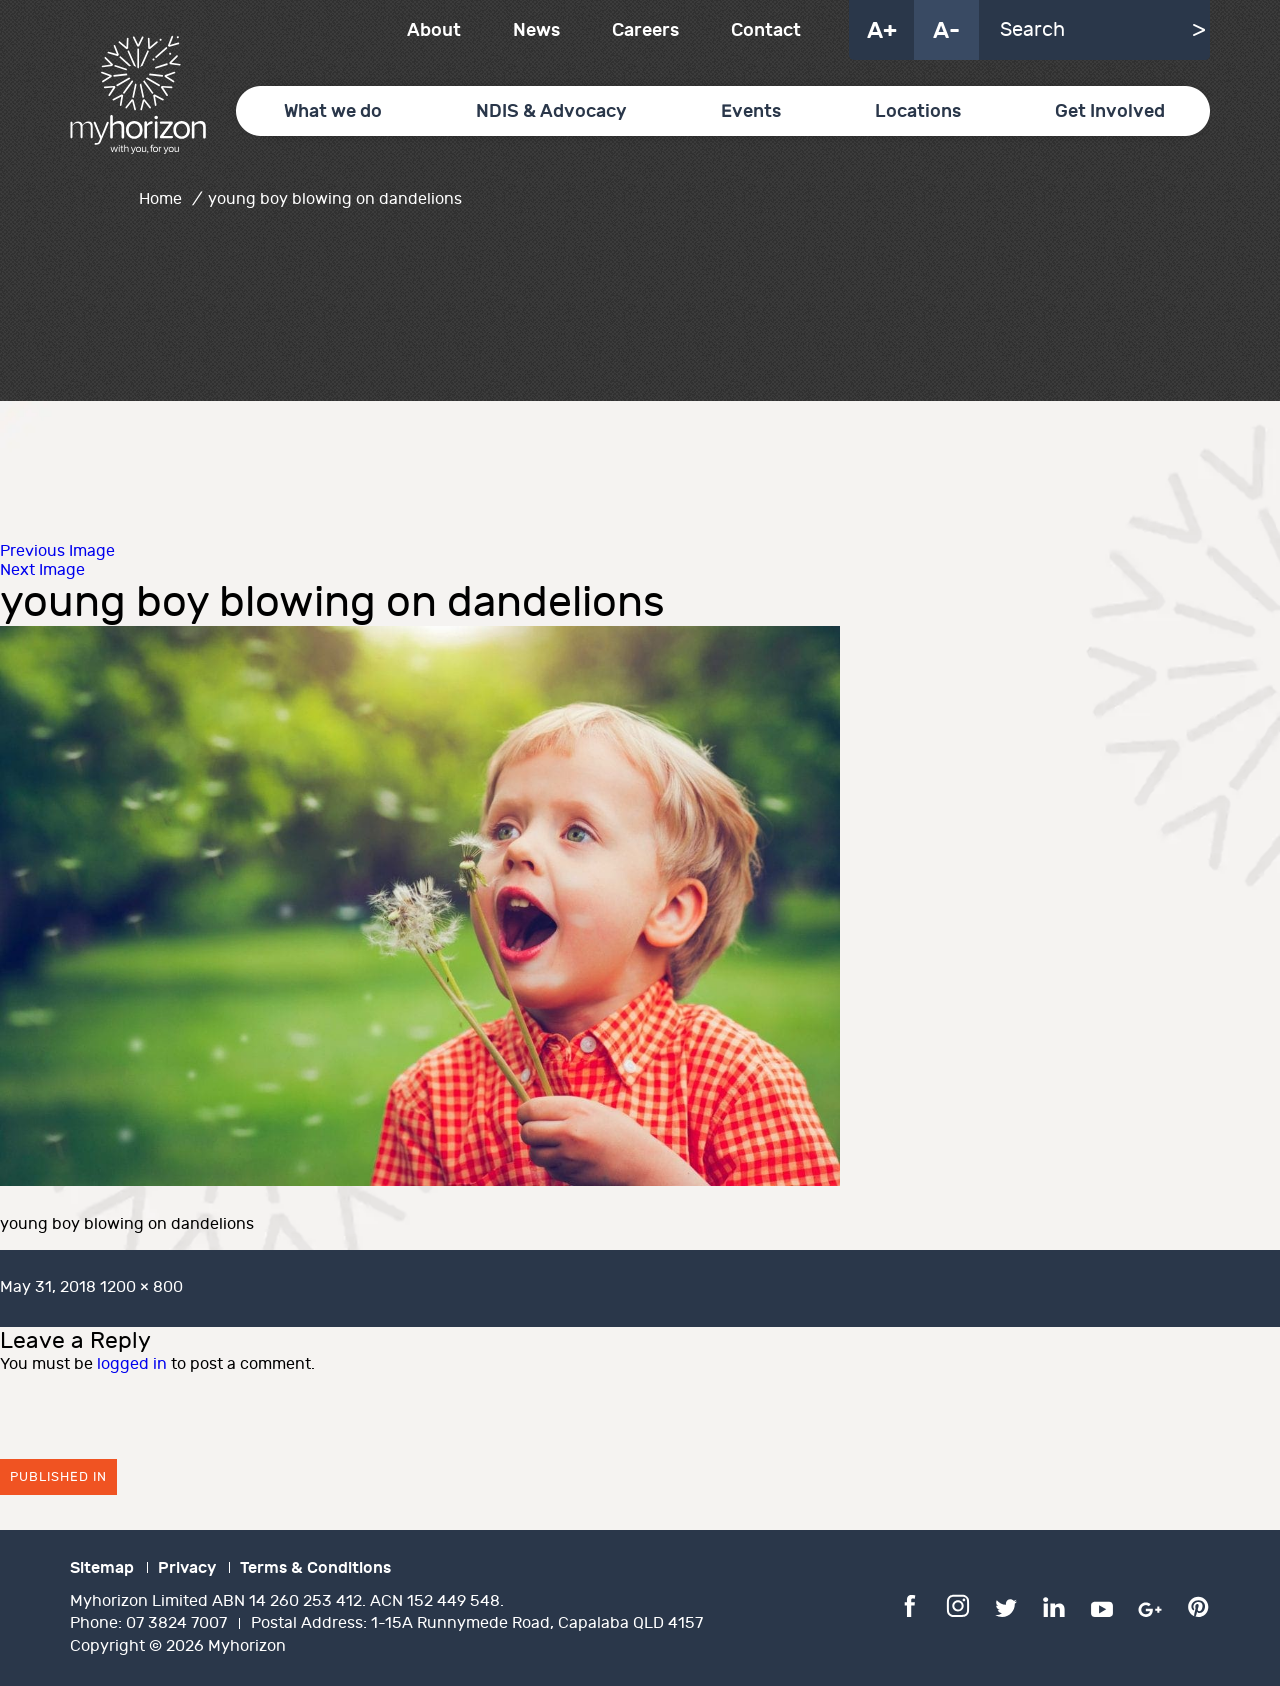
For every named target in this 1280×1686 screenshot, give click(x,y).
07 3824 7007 (176, 1623)
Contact (766, 30)
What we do (333, 111)
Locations (918, 111)
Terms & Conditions (315, 1568)
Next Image (42, 570)
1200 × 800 (141, 1287)
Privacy (187, 1568)
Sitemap (102, 1568)
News (536, 30)
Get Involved (1110, 111)
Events (751, 111)
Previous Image (57, 551)
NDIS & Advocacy (551, 111)
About (434, 30)
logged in (132, 1364)
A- (946, 31)
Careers (645, 30)
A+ (882, 31)
